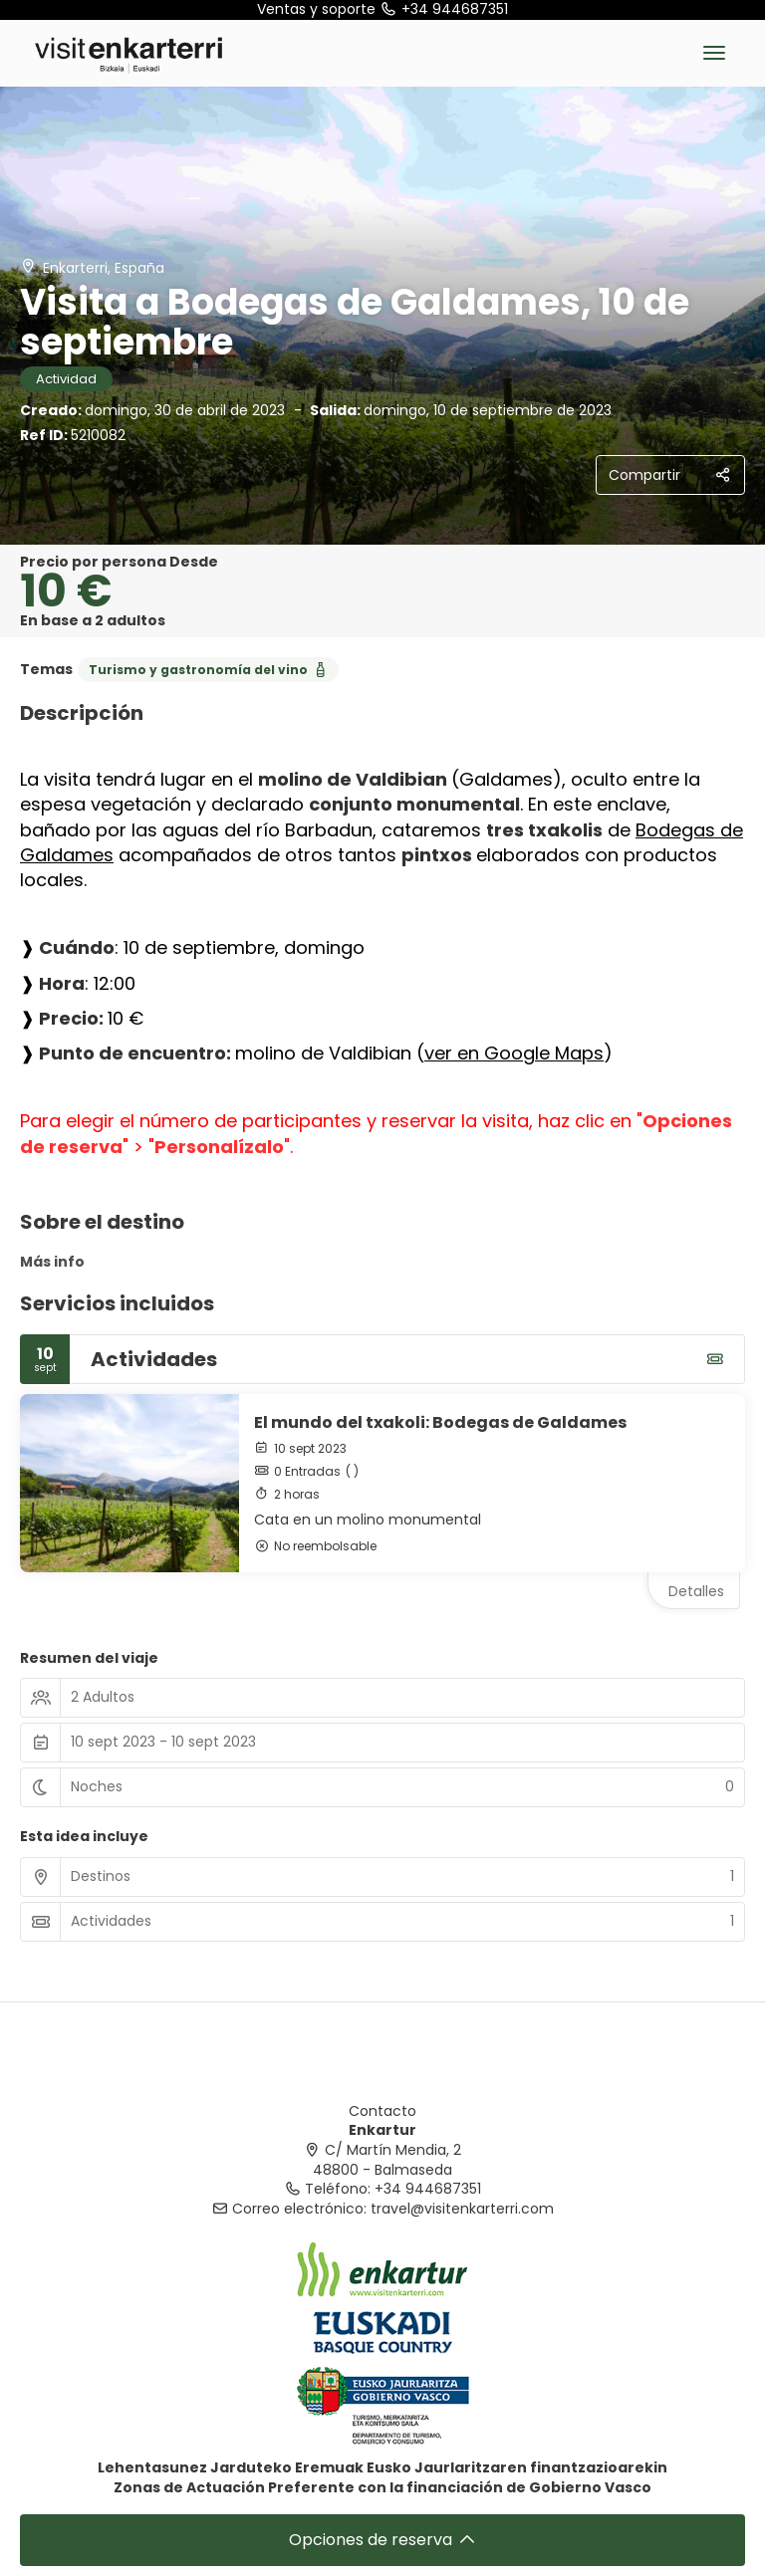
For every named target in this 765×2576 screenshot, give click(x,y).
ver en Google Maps (514, 1053)
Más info (52, 1262)
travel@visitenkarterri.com (462, 2209)
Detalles (696, 1591)
